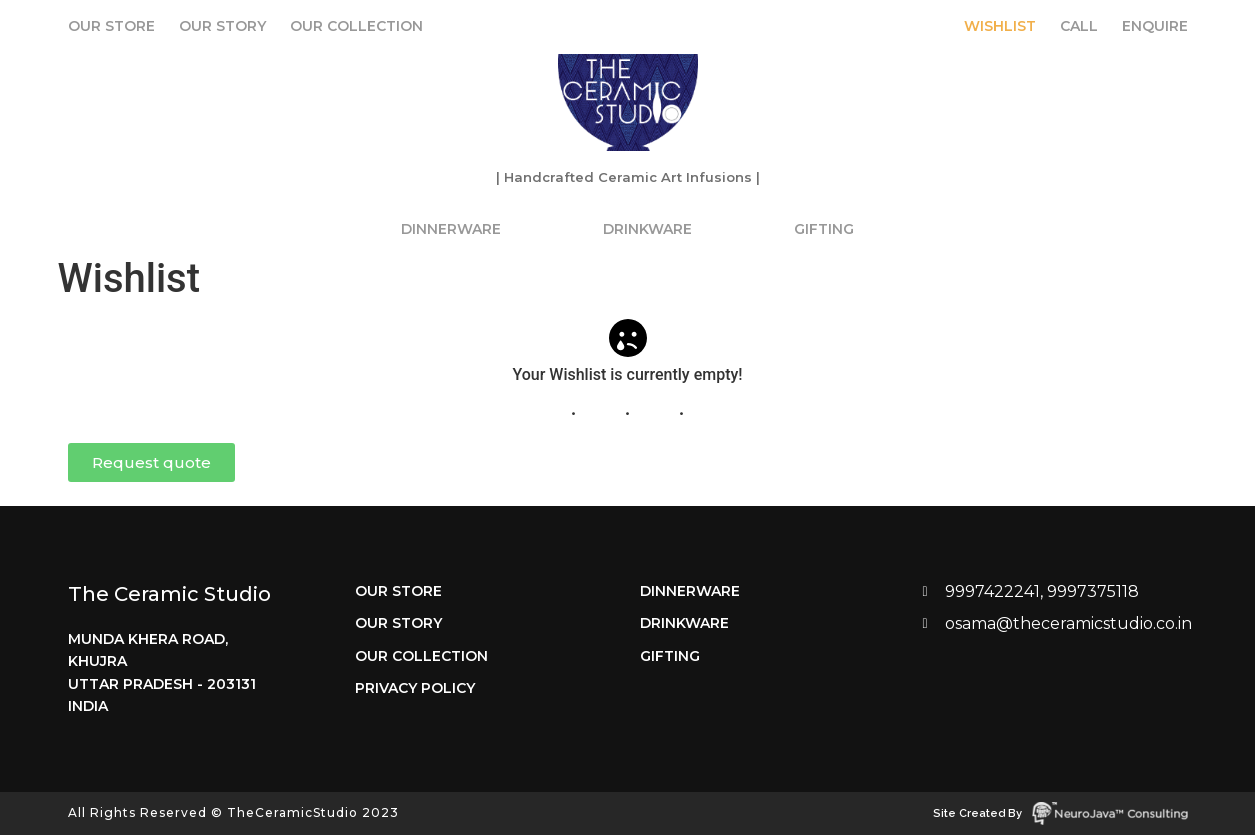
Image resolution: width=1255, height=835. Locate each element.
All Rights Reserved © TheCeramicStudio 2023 (233, 812)
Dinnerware (451, 229)
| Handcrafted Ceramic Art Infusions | (628, 177)
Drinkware (647, 229)
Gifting (824, 229)
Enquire (1155, 26)
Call (1079, 26)
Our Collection (356, 26)
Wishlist (1000, 26)
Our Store (111, 26)
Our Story (222, 26)
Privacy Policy (415, 688)
